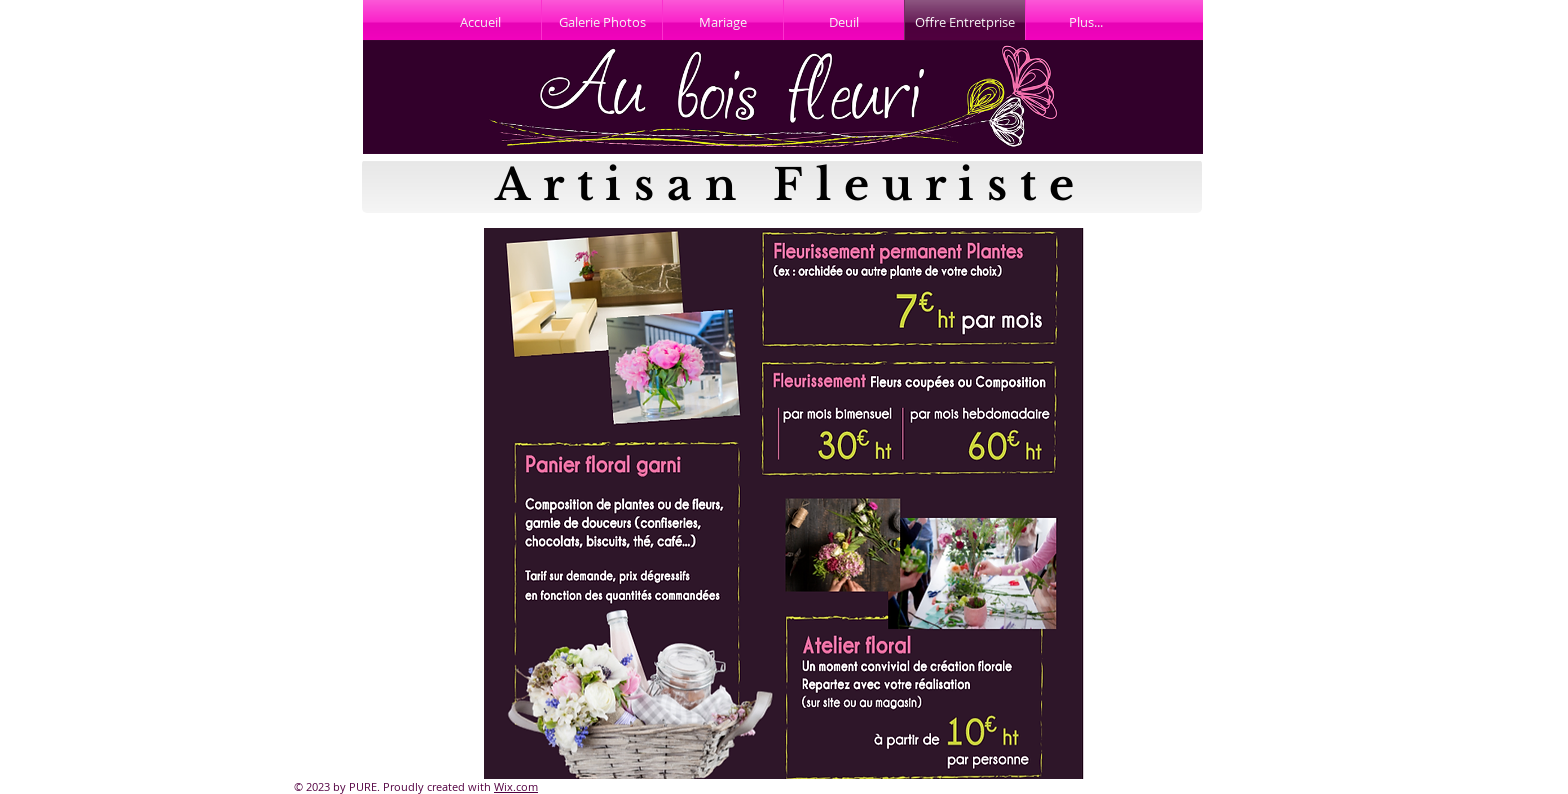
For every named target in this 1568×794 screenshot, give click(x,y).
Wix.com (516, 786)
